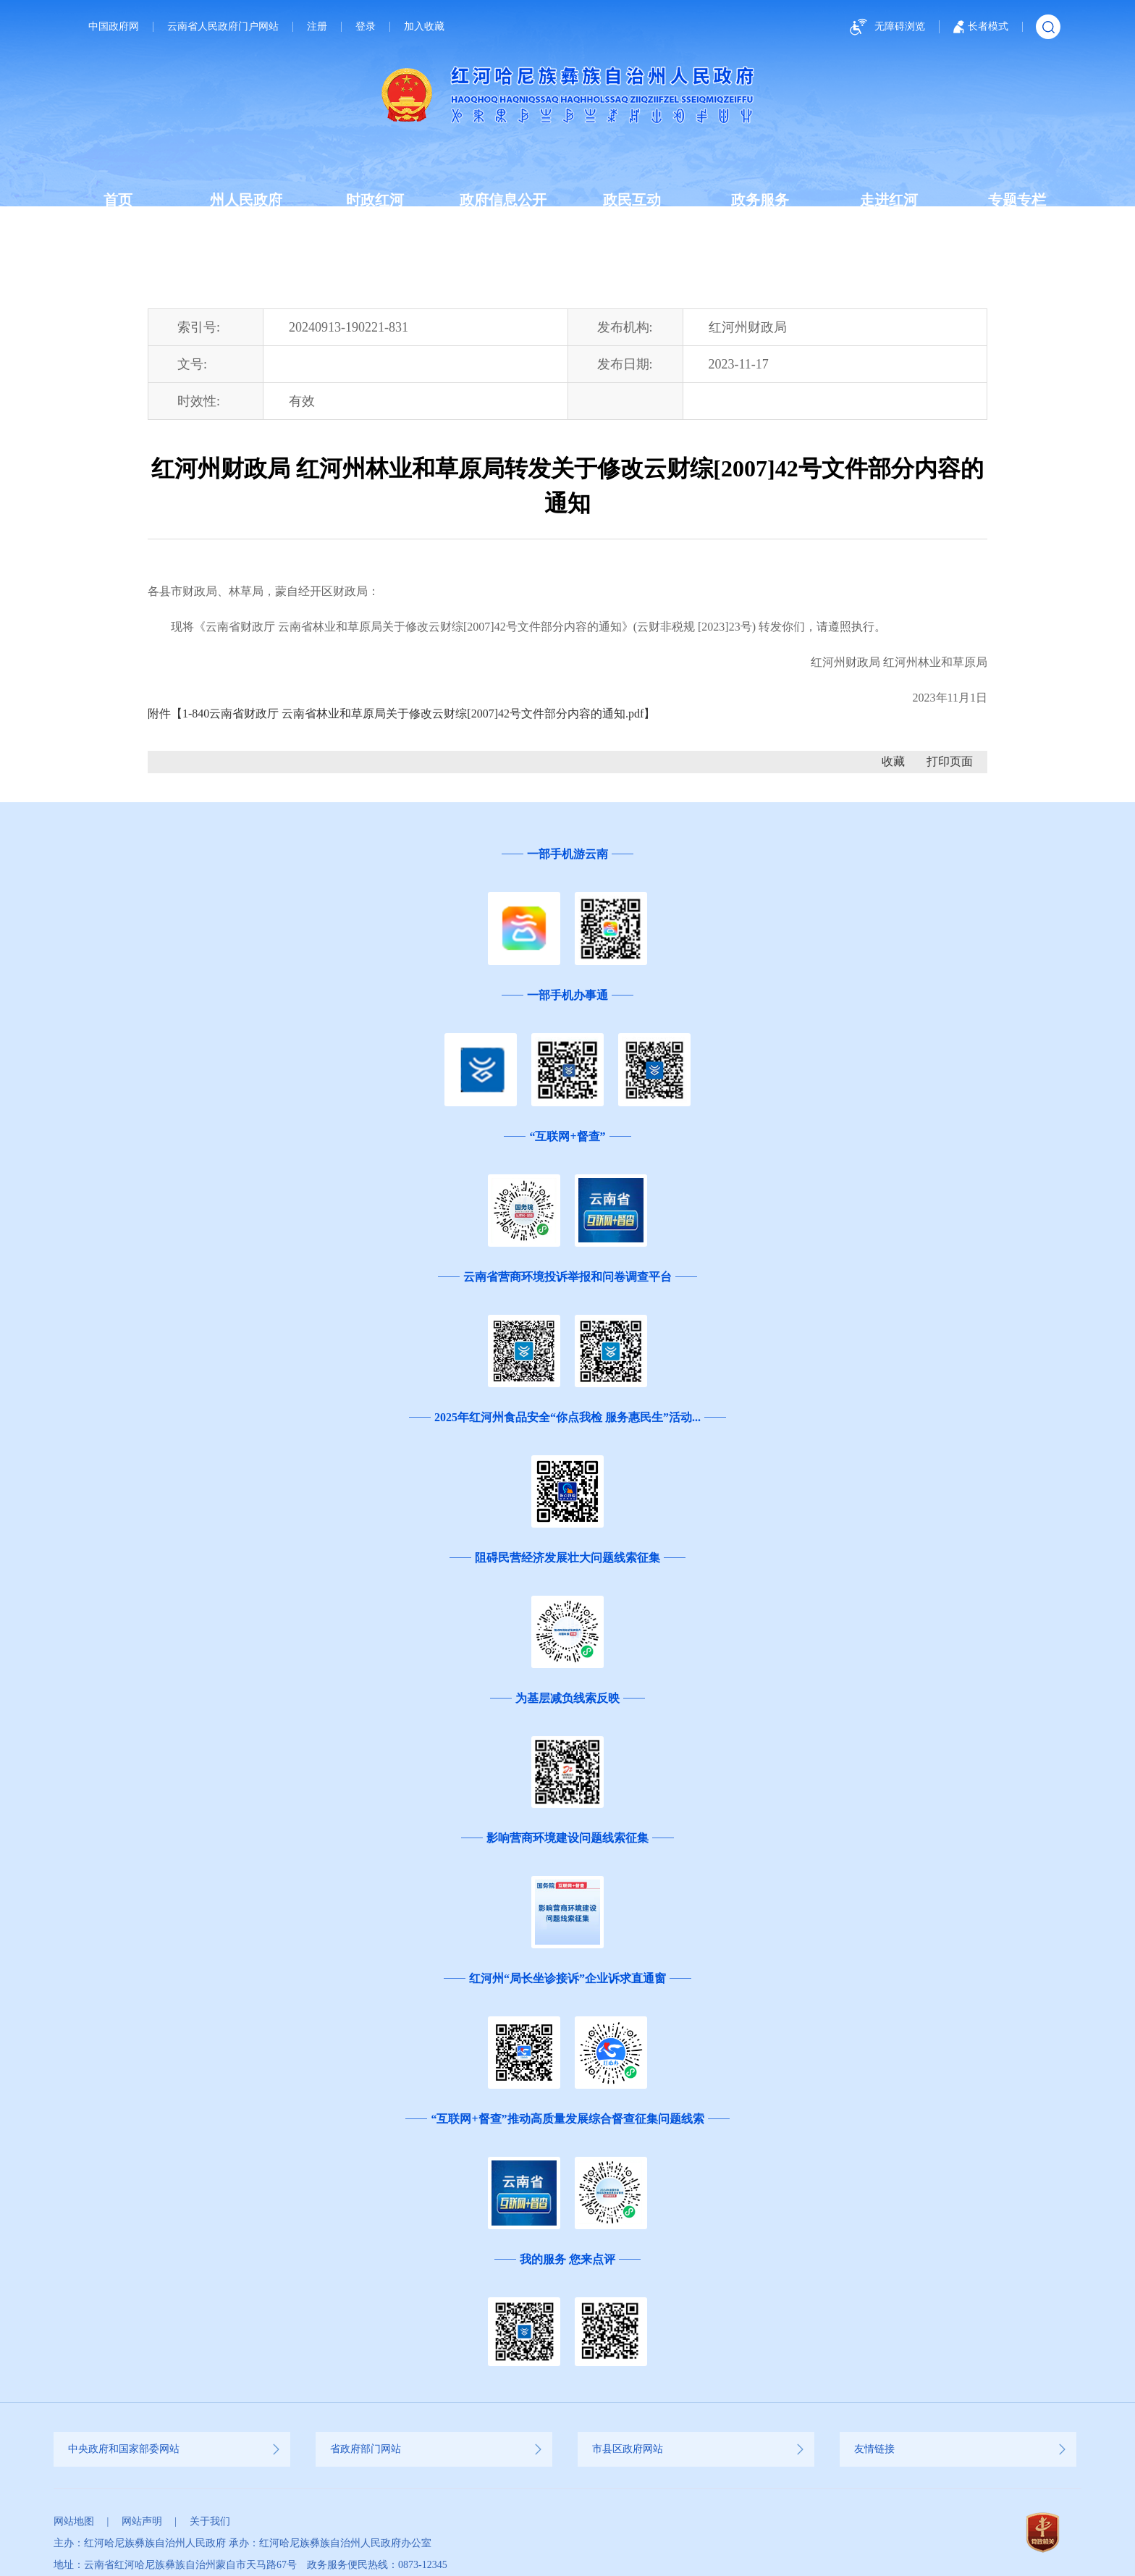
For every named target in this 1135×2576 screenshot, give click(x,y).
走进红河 (889, 200)
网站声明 (142, 2521)
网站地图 (74, 2521)
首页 (118, 200)
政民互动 (632, 200)
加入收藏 (424, 27)
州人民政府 (246, 200)
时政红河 (375, 200)
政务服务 (760, 200)
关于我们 (210, 2521)
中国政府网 (113, 27)
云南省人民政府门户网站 (223, 27)
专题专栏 (1017, 200)
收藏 (893, 761)
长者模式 (980, 26)
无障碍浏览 (885, 27)
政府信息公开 (503, 200)
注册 (317, 27)
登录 (365, 27)
